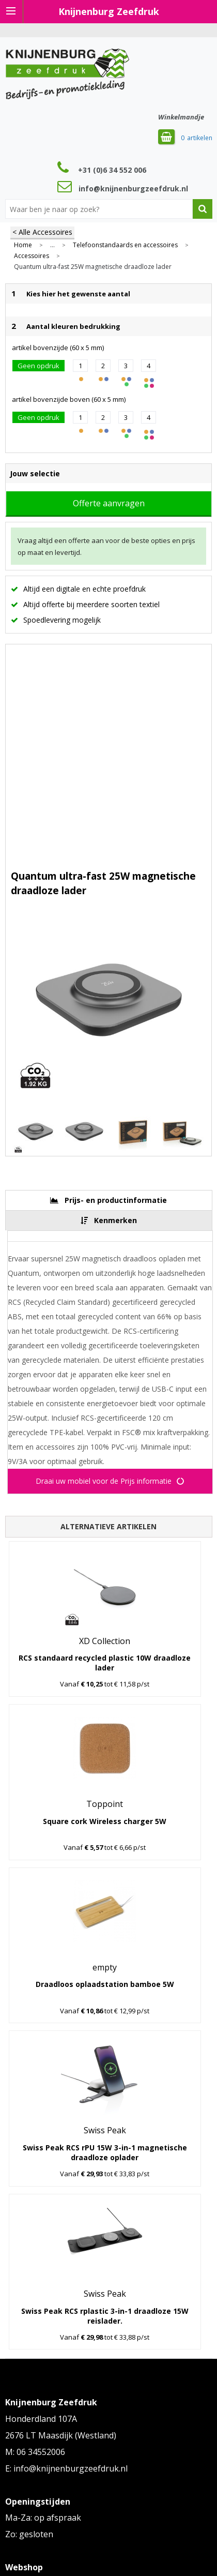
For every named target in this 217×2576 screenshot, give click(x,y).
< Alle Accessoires (42, 232)
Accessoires (31, 256)
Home (23, 245)
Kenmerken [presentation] (115, 1220)
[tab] (108, 1200)
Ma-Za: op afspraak (43, 2517)
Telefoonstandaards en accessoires (125, 245)
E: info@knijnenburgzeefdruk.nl (66, 2468)
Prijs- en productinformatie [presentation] (116, 1200)
